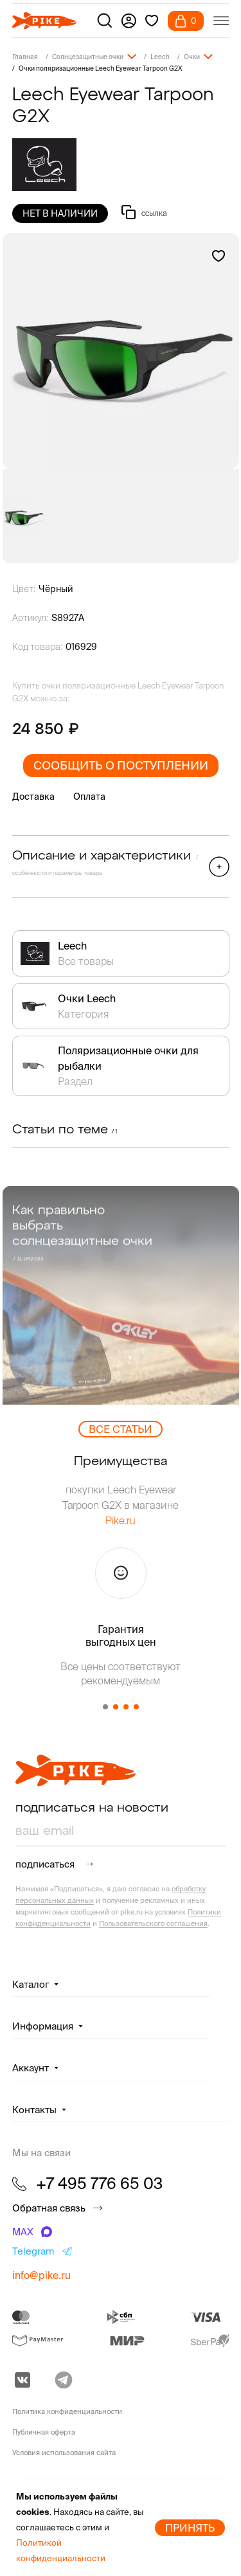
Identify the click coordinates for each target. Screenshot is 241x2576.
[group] (121, 351)
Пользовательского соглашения (153, 1923)
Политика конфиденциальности (67, 2411)
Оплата (89, 796)
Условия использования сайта (64, 2452)
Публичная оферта (43, 2432)
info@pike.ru (41, 2275)
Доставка (33, 796)
